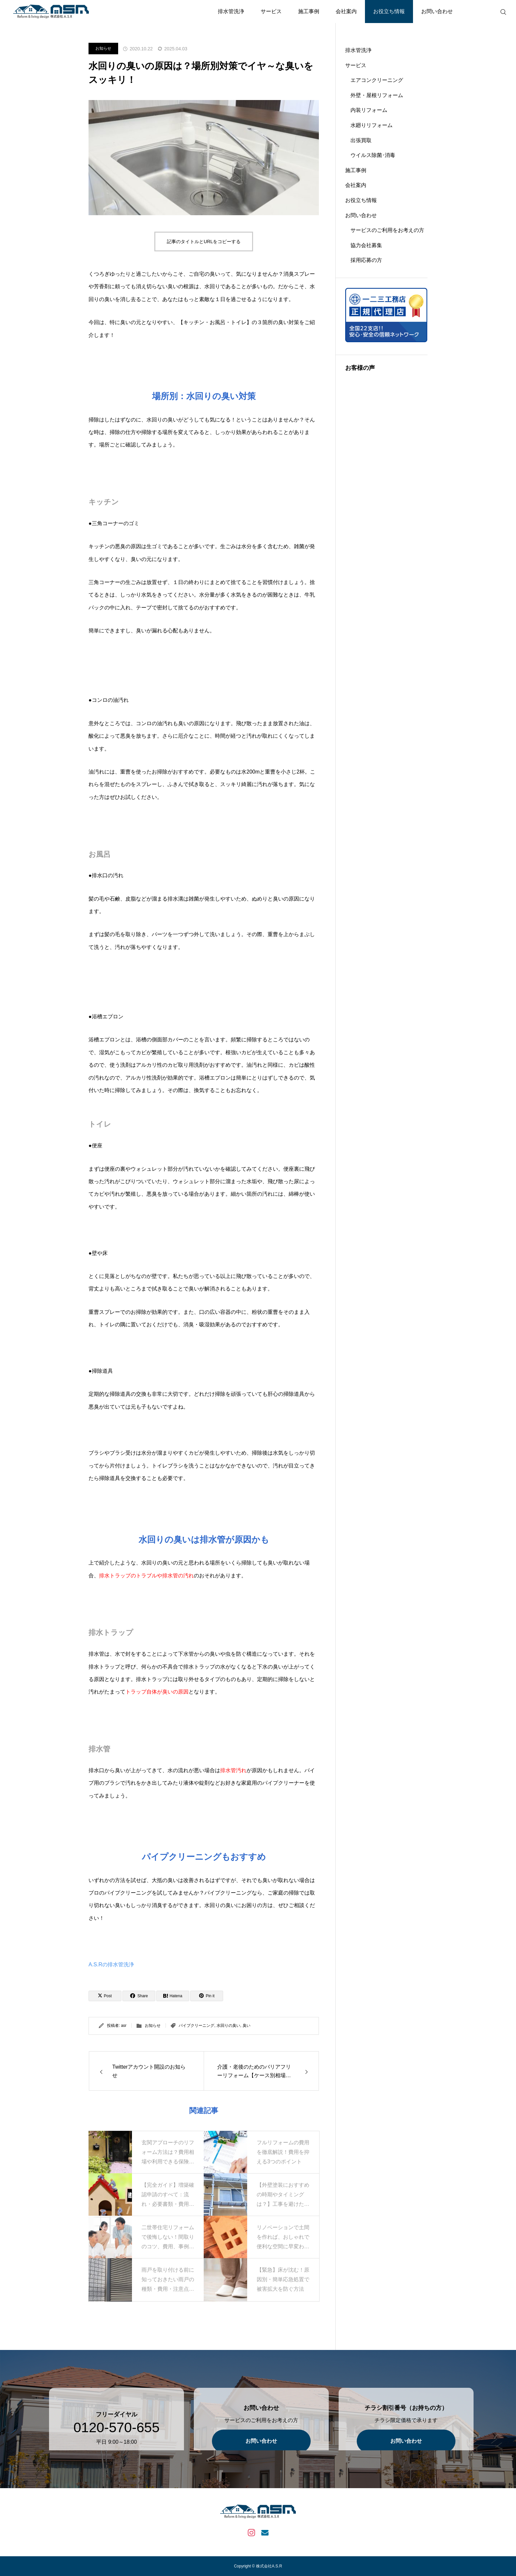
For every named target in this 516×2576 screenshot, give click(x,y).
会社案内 (346, 11)
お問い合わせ (437, 11)
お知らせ (103, 48)
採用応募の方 (366, 260)
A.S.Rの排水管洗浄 (111, 1964)
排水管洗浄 (231, 11)
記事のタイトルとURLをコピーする (204, 241)
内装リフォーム (368, 110)
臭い (246, 2025)
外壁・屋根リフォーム (376, 95)
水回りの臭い (228, 2025)
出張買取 (361, 140)
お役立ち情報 (389, 11)
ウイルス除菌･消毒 (372, 155)
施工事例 (308, 11)
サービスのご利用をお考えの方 (387, 230)
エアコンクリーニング (376, 80)
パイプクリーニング (196, 2025)
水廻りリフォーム (371, 125)
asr (124, 2025)
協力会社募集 (366, 245)
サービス (271, 11)
